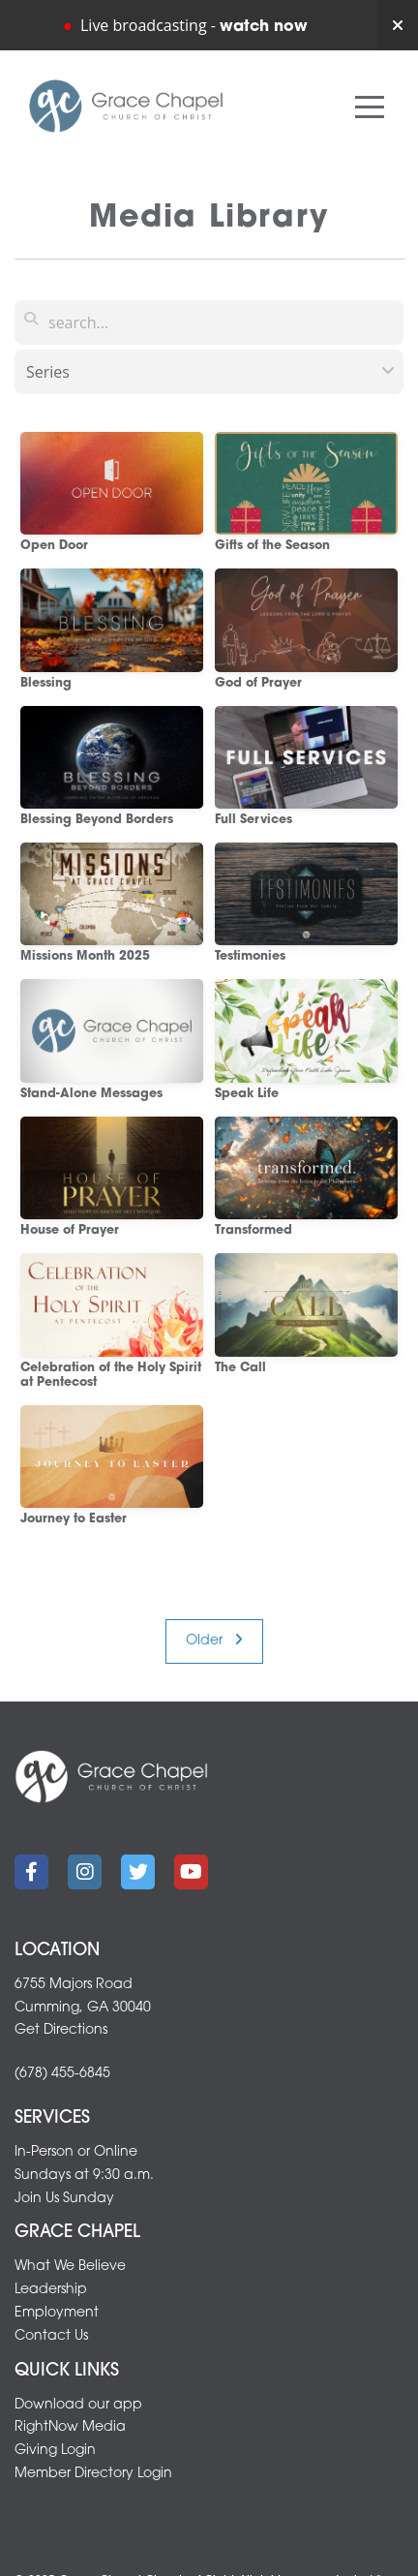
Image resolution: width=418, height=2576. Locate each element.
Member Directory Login (93, 2474)
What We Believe (70, 2266)
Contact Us (51, 2336)
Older (214, 1640)
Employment (57, 2313)
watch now (264, 27)
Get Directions (61, 2030)
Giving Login (55, 2450)
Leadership (51, 2290)
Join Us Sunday (64, 2199)
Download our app (78, 2405)
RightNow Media (70, 2427)
